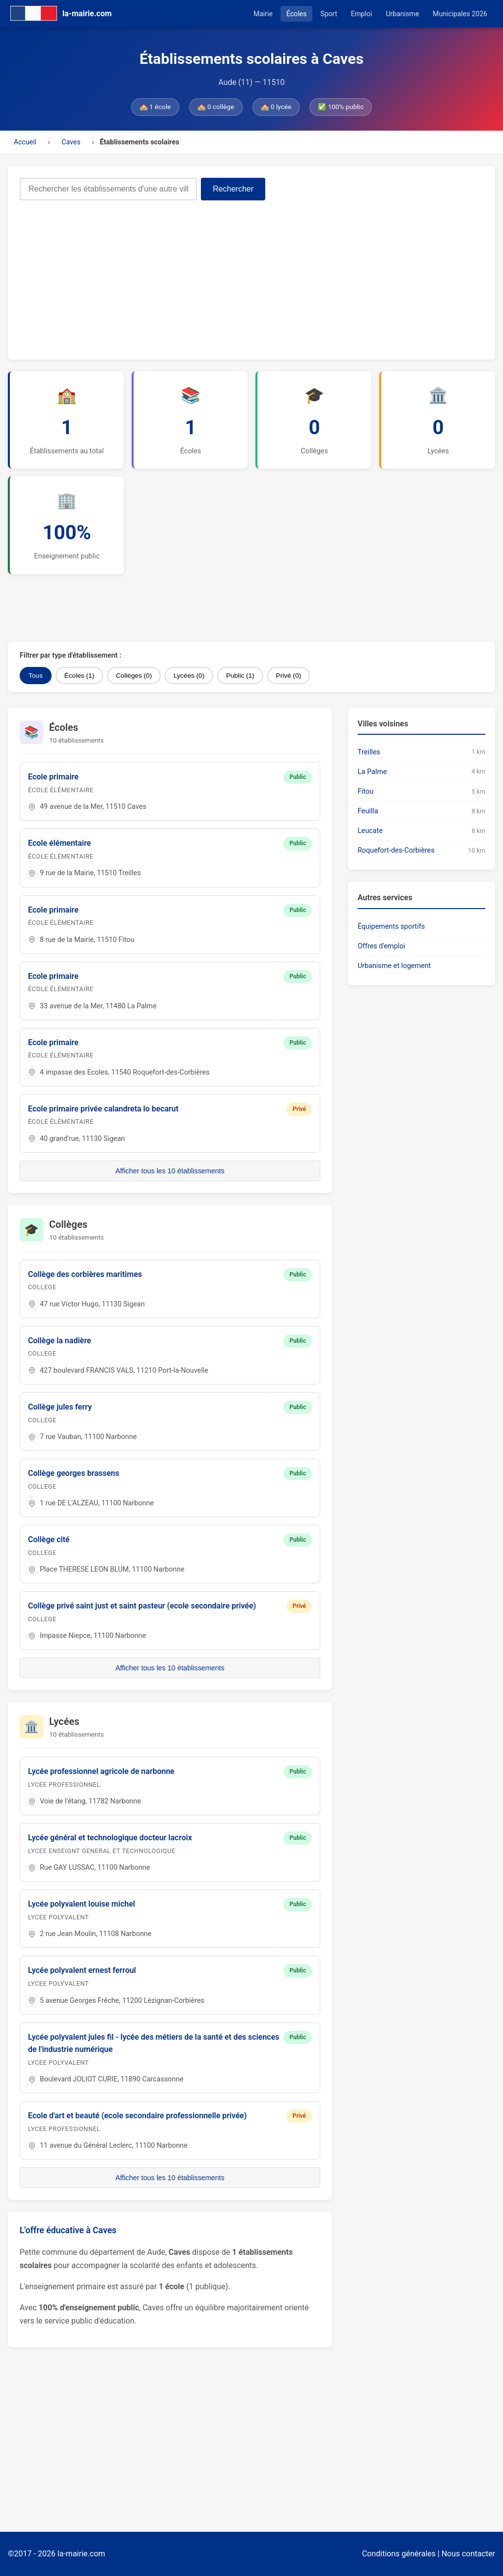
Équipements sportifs (391, 926)
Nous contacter (468, 2553)
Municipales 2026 (460, 14)
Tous (35, 675)
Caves (70, 142)
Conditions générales (399, 2553)
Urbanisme (402, 14)
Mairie (263, 14)
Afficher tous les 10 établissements (169, 1171)
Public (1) (240, 675)
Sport (328, 14)
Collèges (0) (134, 675)
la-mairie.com (81, 2553)
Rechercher (233, 189)
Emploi (361, 14)
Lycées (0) (188, 675)
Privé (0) (288, 675)
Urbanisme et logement (394, 966)
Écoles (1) (79, 675)
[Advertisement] (251, 274)
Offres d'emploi (381, 946)
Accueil (25, 142)
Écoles (296, 14)
